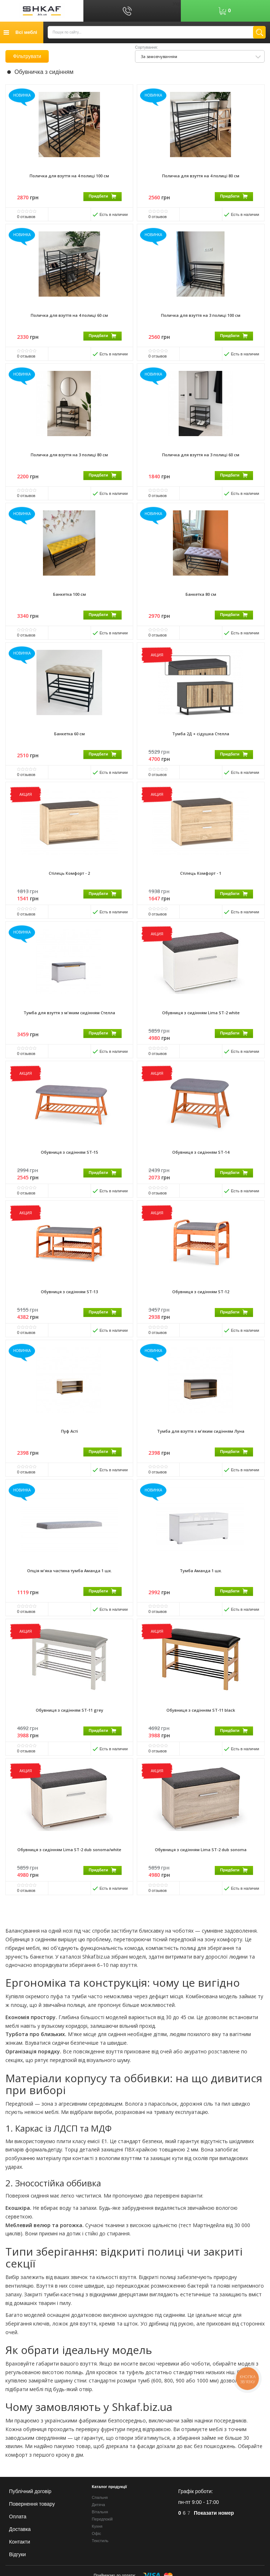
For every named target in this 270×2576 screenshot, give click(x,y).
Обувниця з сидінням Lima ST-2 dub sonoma (201, 1862)
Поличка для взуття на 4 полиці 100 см (69, 175)
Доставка (20, 2529)
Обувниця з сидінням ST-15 (69, 1159)
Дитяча (98, 2504)
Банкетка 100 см (69, 597)
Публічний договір (30, 2491)
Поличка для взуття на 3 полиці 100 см (200, 316)
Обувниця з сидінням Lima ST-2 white (201, 1019)
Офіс (96, 2533)
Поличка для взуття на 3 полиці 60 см (200, 457)
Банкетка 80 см (201, 597)
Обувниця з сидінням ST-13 (69, 1300)
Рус (177, 11)
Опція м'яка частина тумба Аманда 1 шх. (69, 1581)
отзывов (26, 216)
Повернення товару (32, 2504)
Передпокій (102, 2519)
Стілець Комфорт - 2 (69, 878)
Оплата (17, 2516)
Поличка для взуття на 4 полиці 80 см (200, 175)
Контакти (19, 2542)
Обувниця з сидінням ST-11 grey (69, 1722)
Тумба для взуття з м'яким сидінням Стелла (69, 1019)
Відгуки (17, 2554)
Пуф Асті (69, 1441)
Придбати (102, 196)
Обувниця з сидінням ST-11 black (200, 1722)
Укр (176, 3)
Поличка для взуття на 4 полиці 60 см (69, 316)
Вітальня (100, 2512)
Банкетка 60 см (69, 738)
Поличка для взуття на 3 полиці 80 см (69, 457)
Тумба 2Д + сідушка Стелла (200, 738)
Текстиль (100, 2541)
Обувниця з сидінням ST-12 (200, 1300)
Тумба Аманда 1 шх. (201, 1581)
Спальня (100, 2497)
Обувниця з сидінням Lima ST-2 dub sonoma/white (69, 1862)
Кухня (97, 2526)
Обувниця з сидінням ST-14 (200, 1159)
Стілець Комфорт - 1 (200, 878)
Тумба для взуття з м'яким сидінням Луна (200, 1441)
